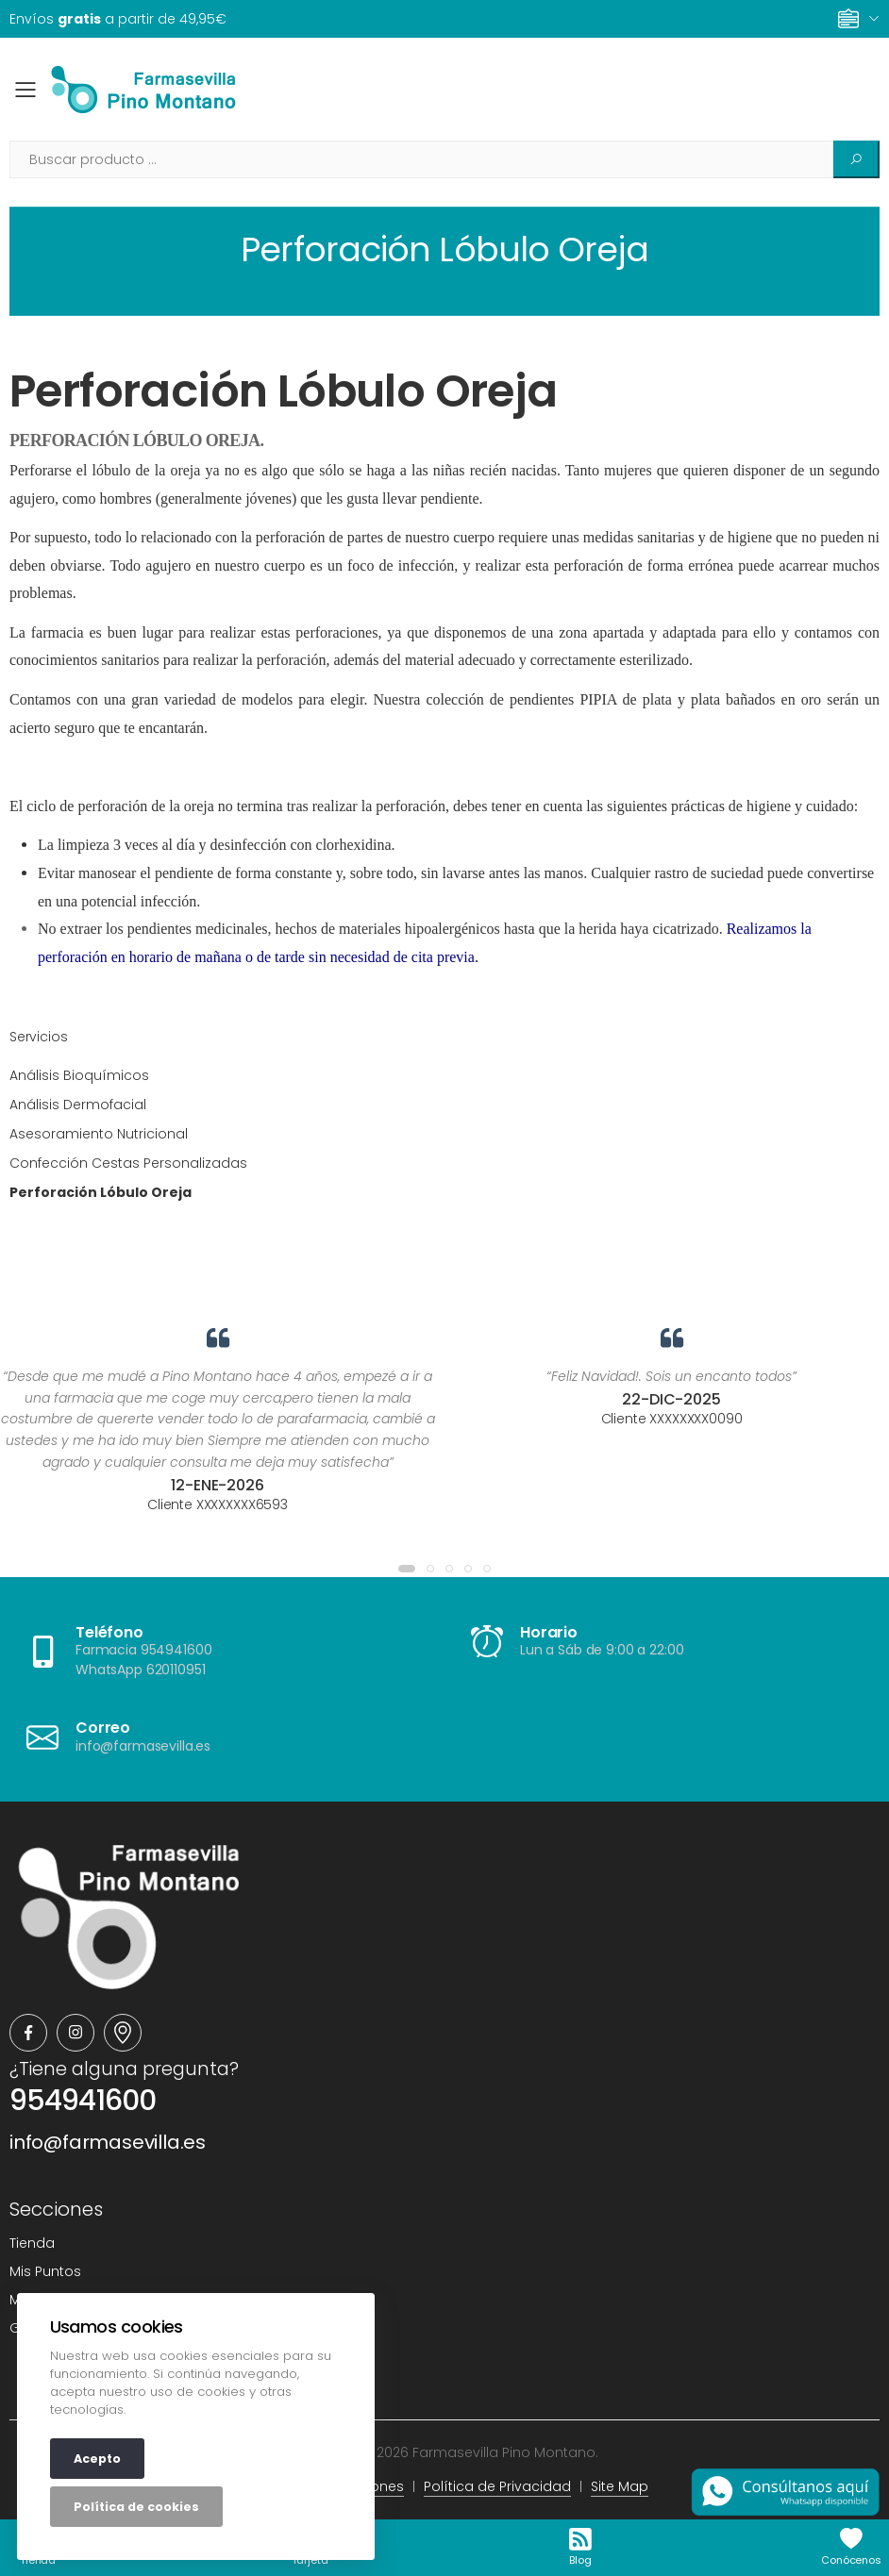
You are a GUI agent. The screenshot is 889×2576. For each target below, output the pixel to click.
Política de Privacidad (497, 2486)
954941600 (82, 2100)
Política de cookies (136, 2507)
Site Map (619, 2486)
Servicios (38, 1036)
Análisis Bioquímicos (79, 1075)
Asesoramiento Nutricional (98, 1133)
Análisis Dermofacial (77, 1104)
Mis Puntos (45, 2271)
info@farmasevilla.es (107, 2142)
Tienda (32, 2243)
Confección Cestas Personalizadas (128, 1163)
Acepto (97, 2459)
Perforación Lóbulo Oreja (283, 391)
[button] (407, 1568)
